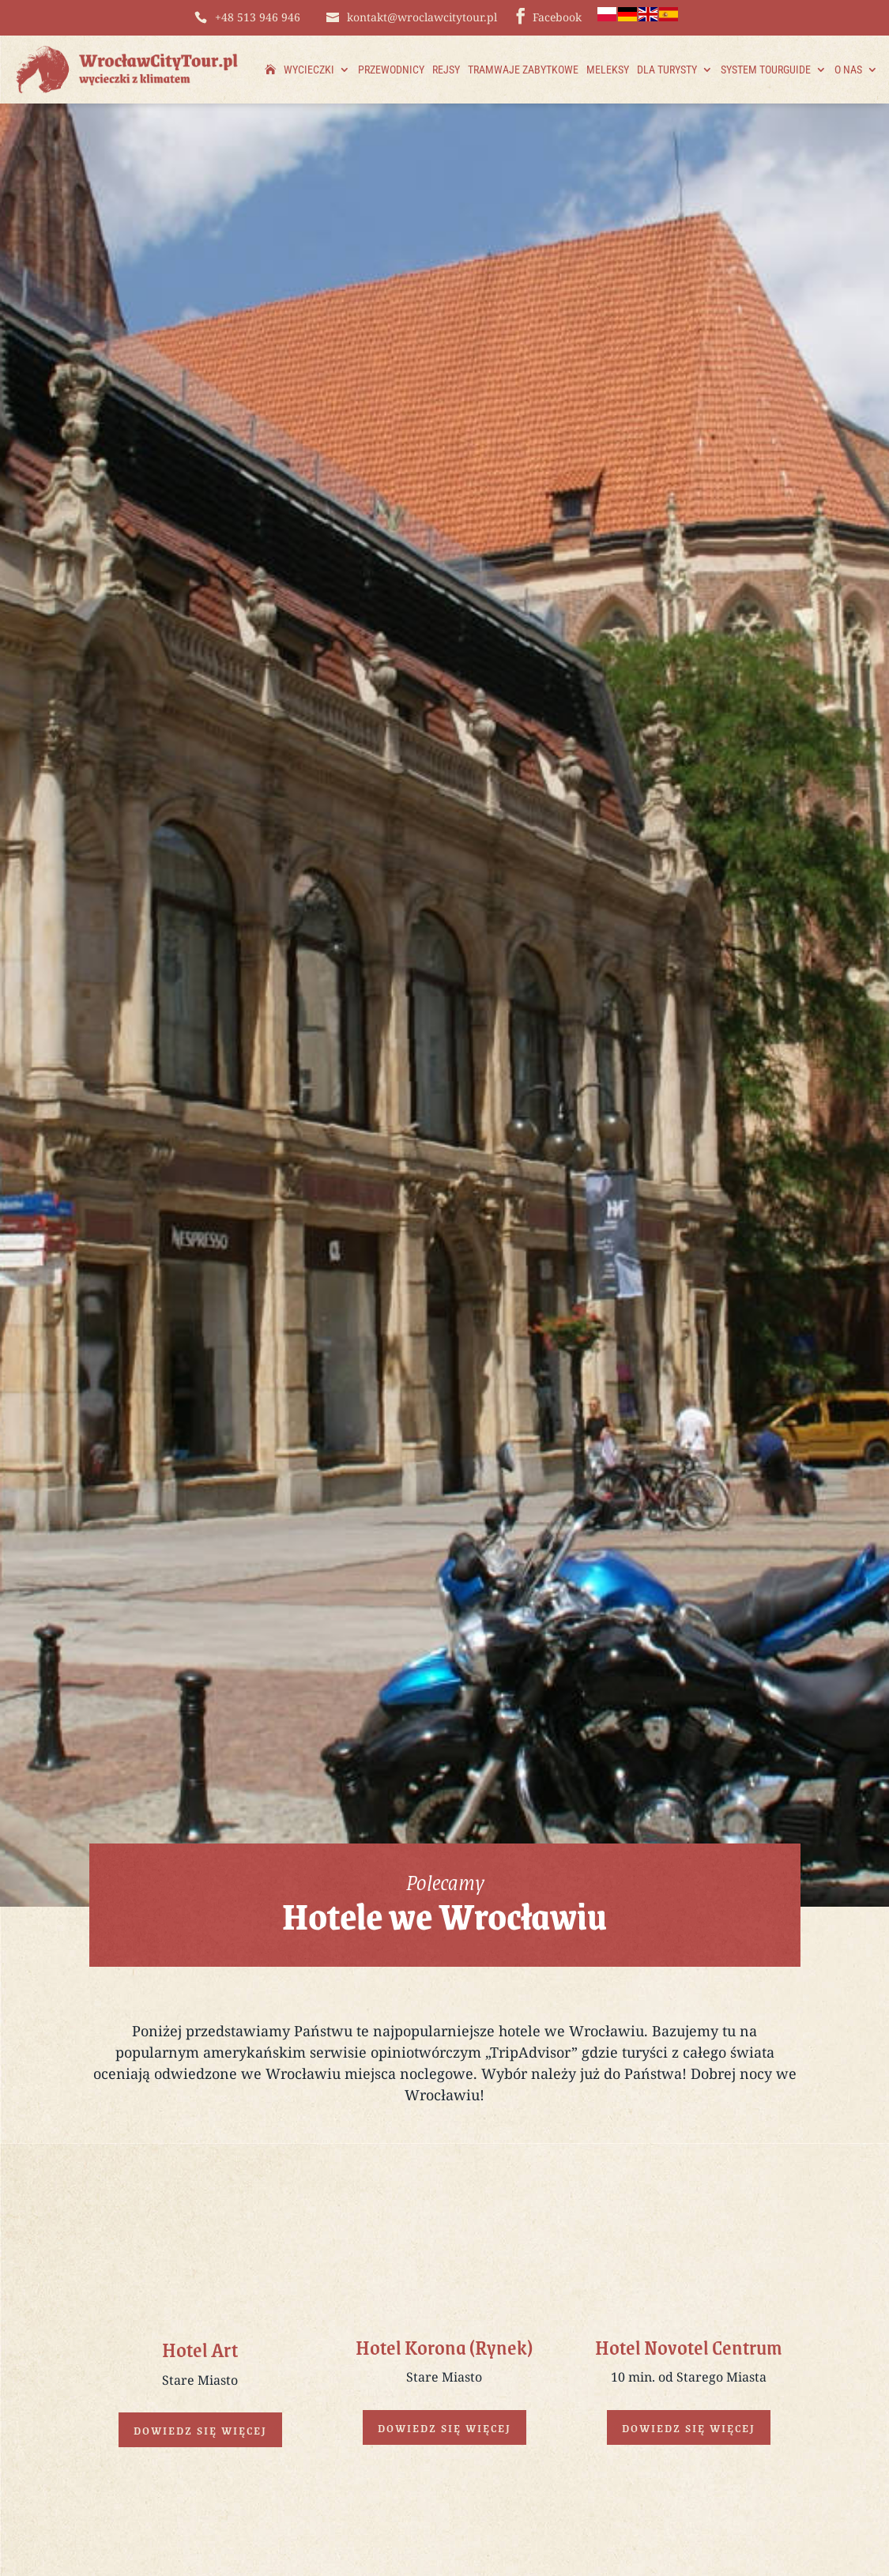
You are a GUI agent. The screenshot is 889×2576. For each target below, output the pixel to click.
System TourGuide (766, 69)
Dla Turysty (667, 69)
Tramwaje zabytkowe (523, 69)
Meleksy (607, 69)
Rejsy (446, 69)
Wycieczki (309, 69)
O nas (848, 69)
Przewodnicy (391, 69)
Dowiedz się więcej (200, 2429)
